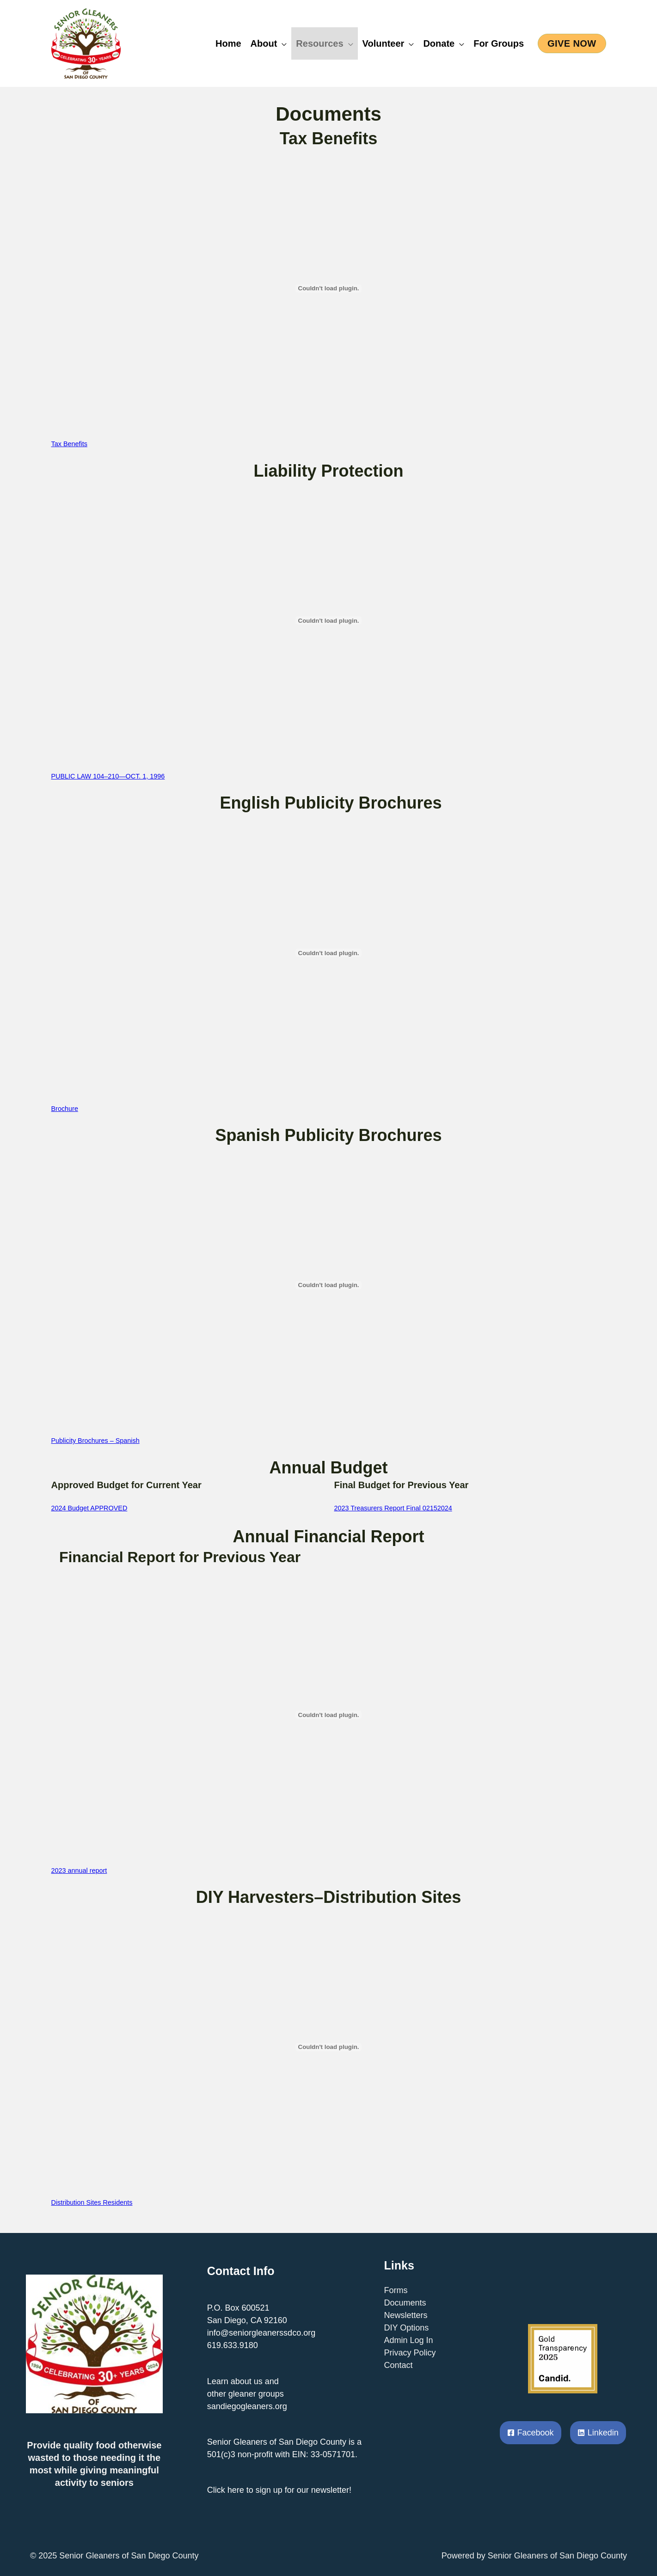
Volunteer (383, 43)
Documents (405, 2302)
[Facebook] (530, 2432)
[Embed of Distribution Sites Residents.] (328, 2047)
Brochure (64, 1108)
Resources (319, 43)
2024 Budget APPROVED (89, 1508)
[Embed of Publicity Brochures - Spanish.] (328, 1285)
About (264, 43)
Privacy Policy (410, 2352)
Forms (396, 2290)
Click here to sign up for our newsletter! (279, 2490)
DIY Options (406, 2327)
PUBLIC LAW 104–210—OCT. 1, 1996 (108, 776)
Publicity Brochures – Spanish (95, 1440)
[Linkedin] (598, 2432)
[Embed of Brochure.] (328, 953)
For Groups (498, 43)
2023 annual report (79, 1870)
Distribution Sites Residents (92, 2202)
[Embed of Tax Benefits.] (328, 288)
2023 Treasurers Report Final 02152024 (393, 1508)
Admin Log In (408, 2340)
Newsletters (406, 2315)
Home (228, 43)
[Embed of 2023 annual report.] (328, 1714)
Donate (438, 43)
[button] (572, 43)
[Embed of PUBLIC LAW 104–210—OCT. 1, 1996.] (328, 620)
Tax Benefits (69, 444)
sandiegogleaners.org (247, 2406)
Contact (398, 2365)
